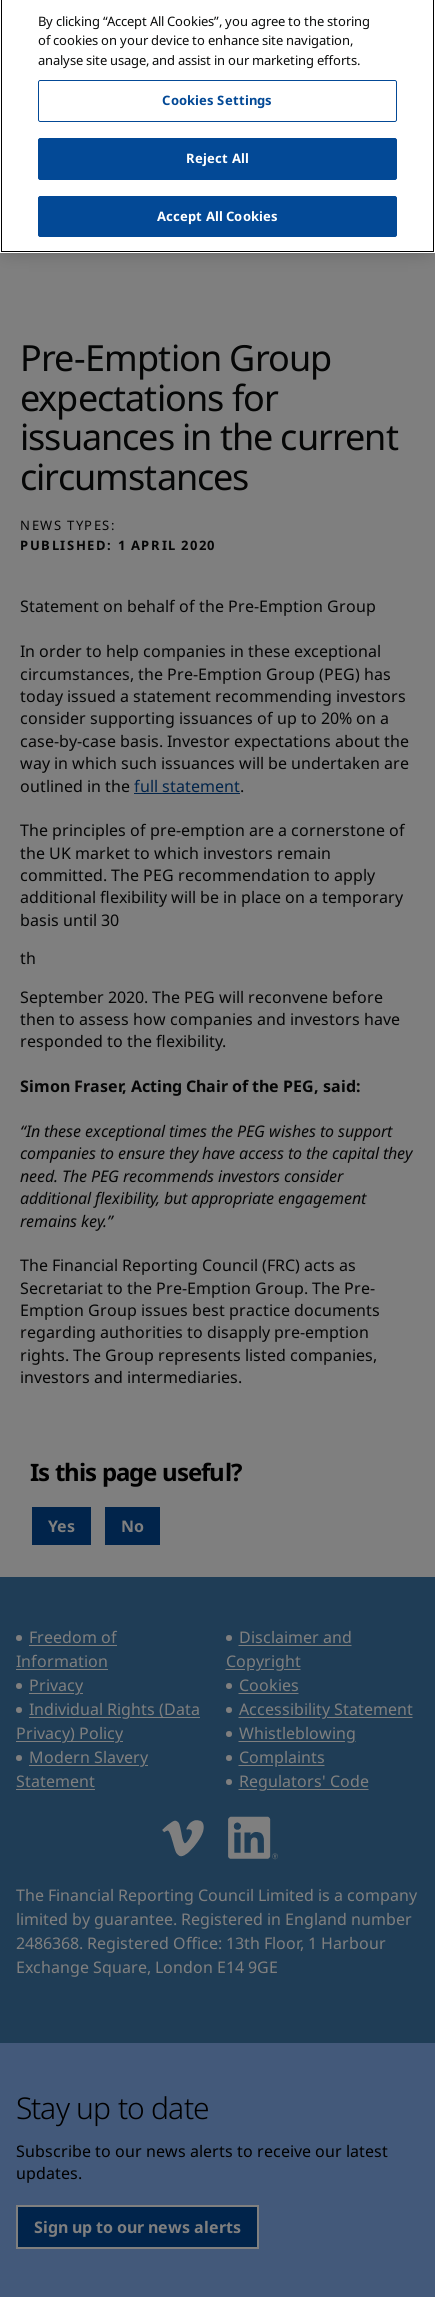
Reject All (217, 149)
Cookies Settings (217, 92)
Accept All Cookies (217, 207)
